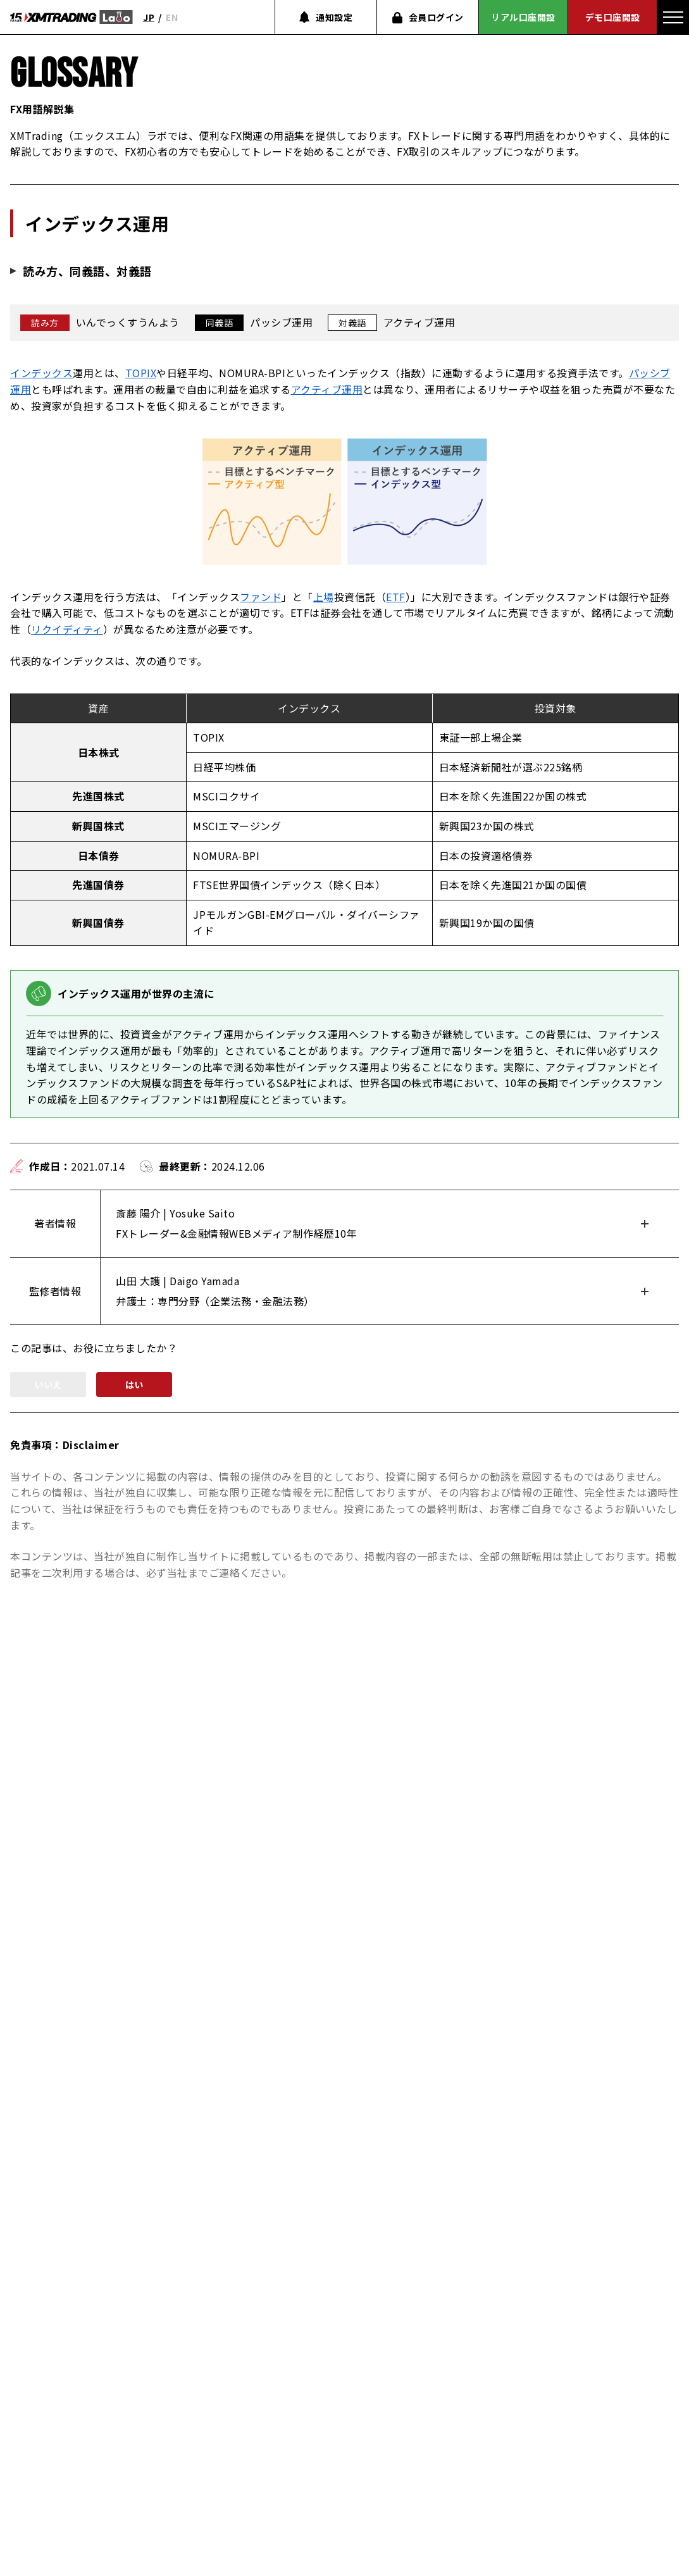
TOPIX (141, 372)
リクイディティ (67, 629)
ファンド (261, 596)
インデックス (41, 372)
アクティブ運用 (327, 389)
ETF (396, 596)
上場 (323, 596)
